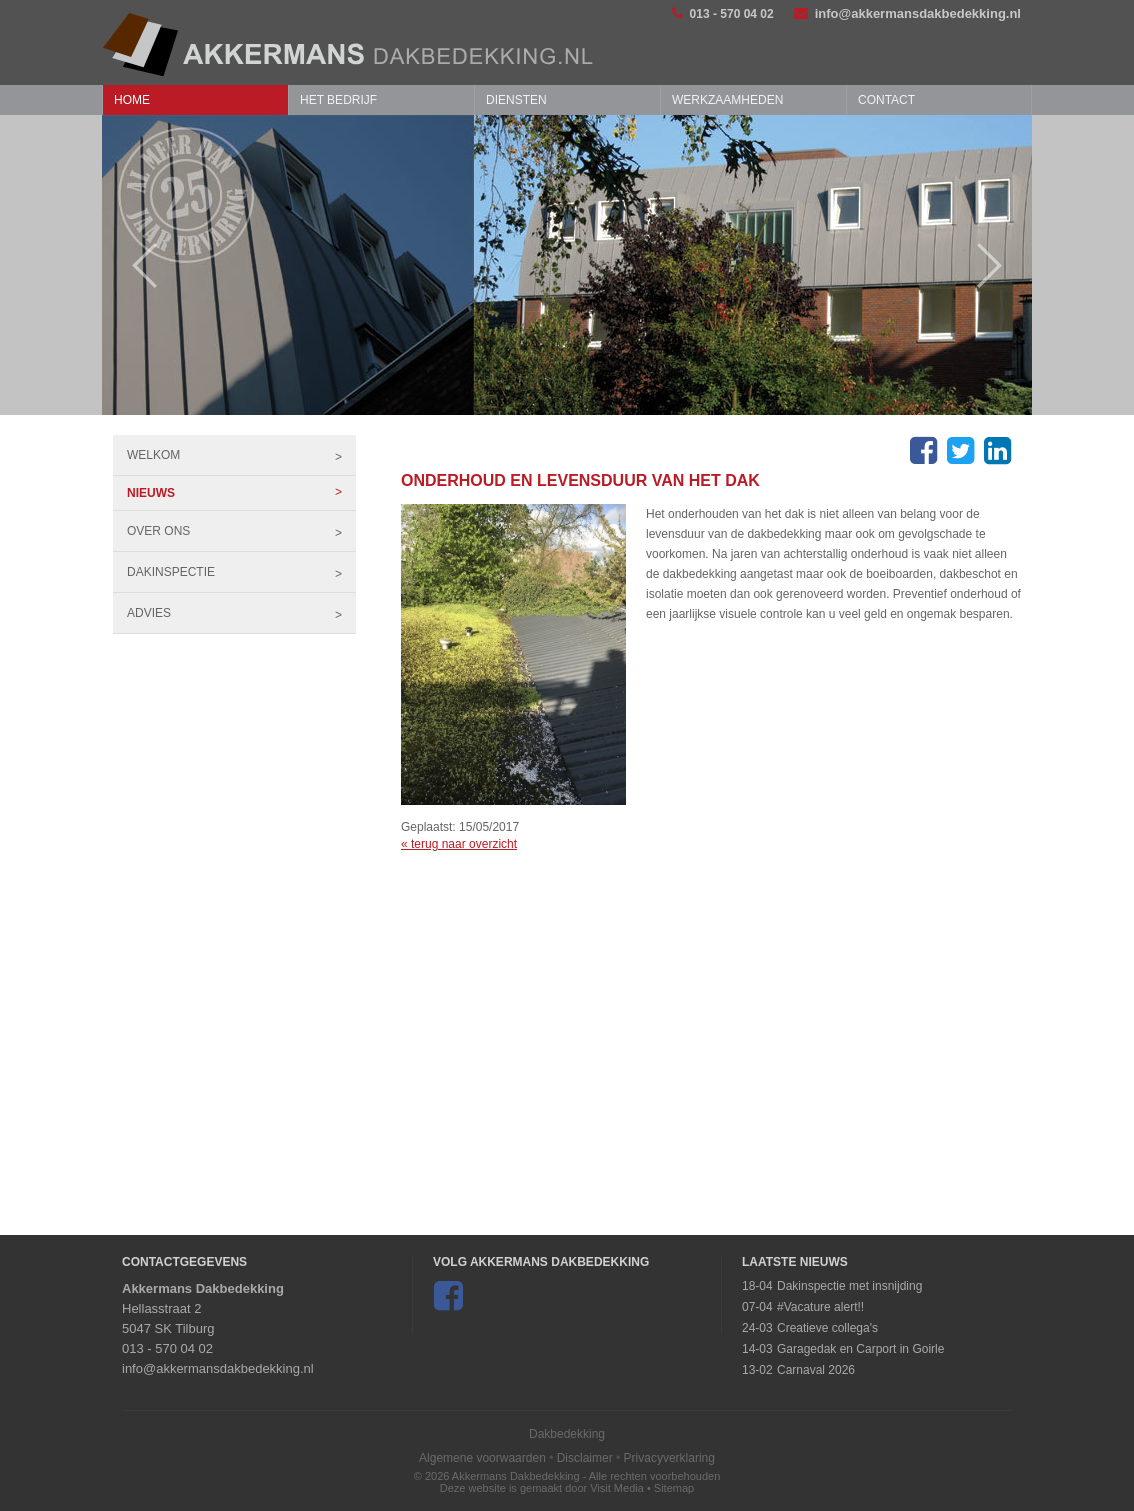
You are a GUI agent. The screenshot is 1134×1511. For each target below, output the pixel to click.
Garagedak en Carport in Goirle (860, 1349)
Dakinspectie (241, 572)
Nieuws (241, 493)
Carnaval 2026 (816, 1370)
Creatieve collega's (827, 1328)
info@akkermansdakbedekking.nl (907, 13)
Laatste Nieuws (795, 1262)
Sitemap (674, 1488)
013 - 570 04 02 (723, 13)
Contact (886, 100)
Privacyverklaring (669, 1458)
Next (999, 265)
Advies (241, 613)
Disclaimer (585, 1458)
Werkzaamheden (727, 100)
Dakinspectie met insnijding (849, 1286)
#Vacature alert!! (820, 1307)
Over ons (241, 531)
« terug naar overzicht (459, 844)
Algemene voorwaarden (482, 1458)
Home (132, 100)
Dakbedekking (567, 1434)
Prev (134, 265)
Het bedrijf (338, 100)
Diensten (516, 100)
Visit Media (617, 1488)
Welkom (241, 455)
